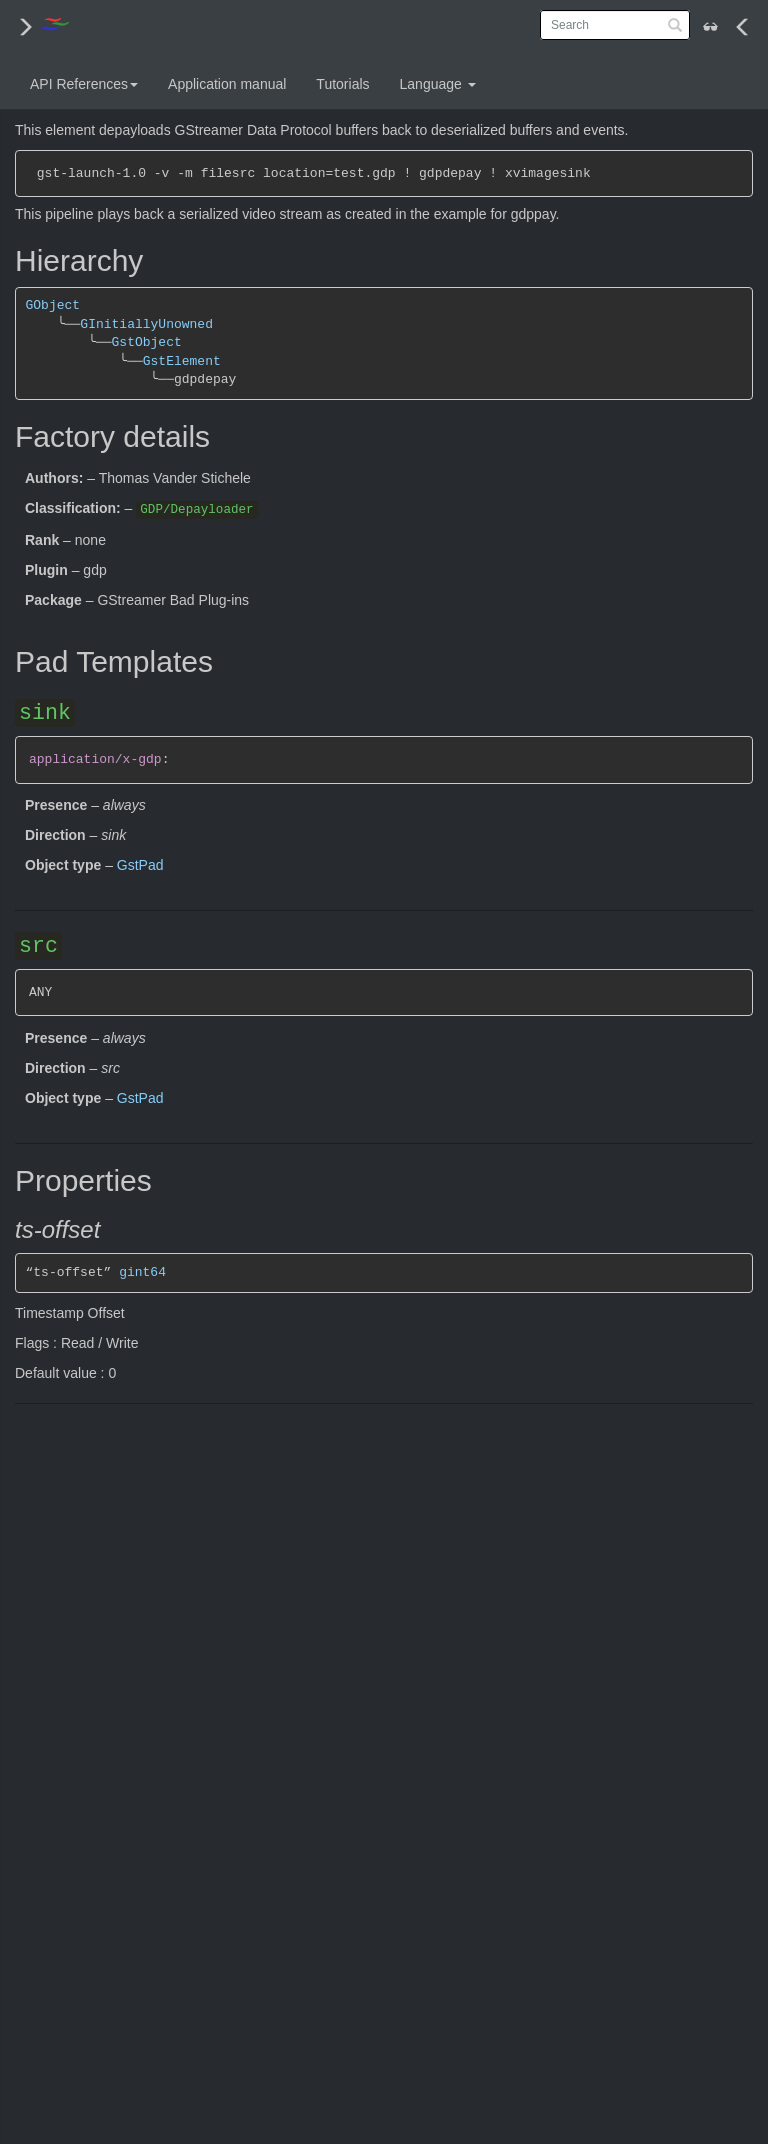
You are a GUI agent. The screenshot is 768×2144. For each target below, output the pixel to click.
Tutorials (342, 84)
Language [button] (438, 84)
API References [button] (84, 84)
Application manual (227, 84)
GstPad (140, 865)
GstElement (182, 361)
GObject (53, 305)
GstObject (146, 342)
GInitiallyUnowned (146, 324)
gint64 (142, 1272)
